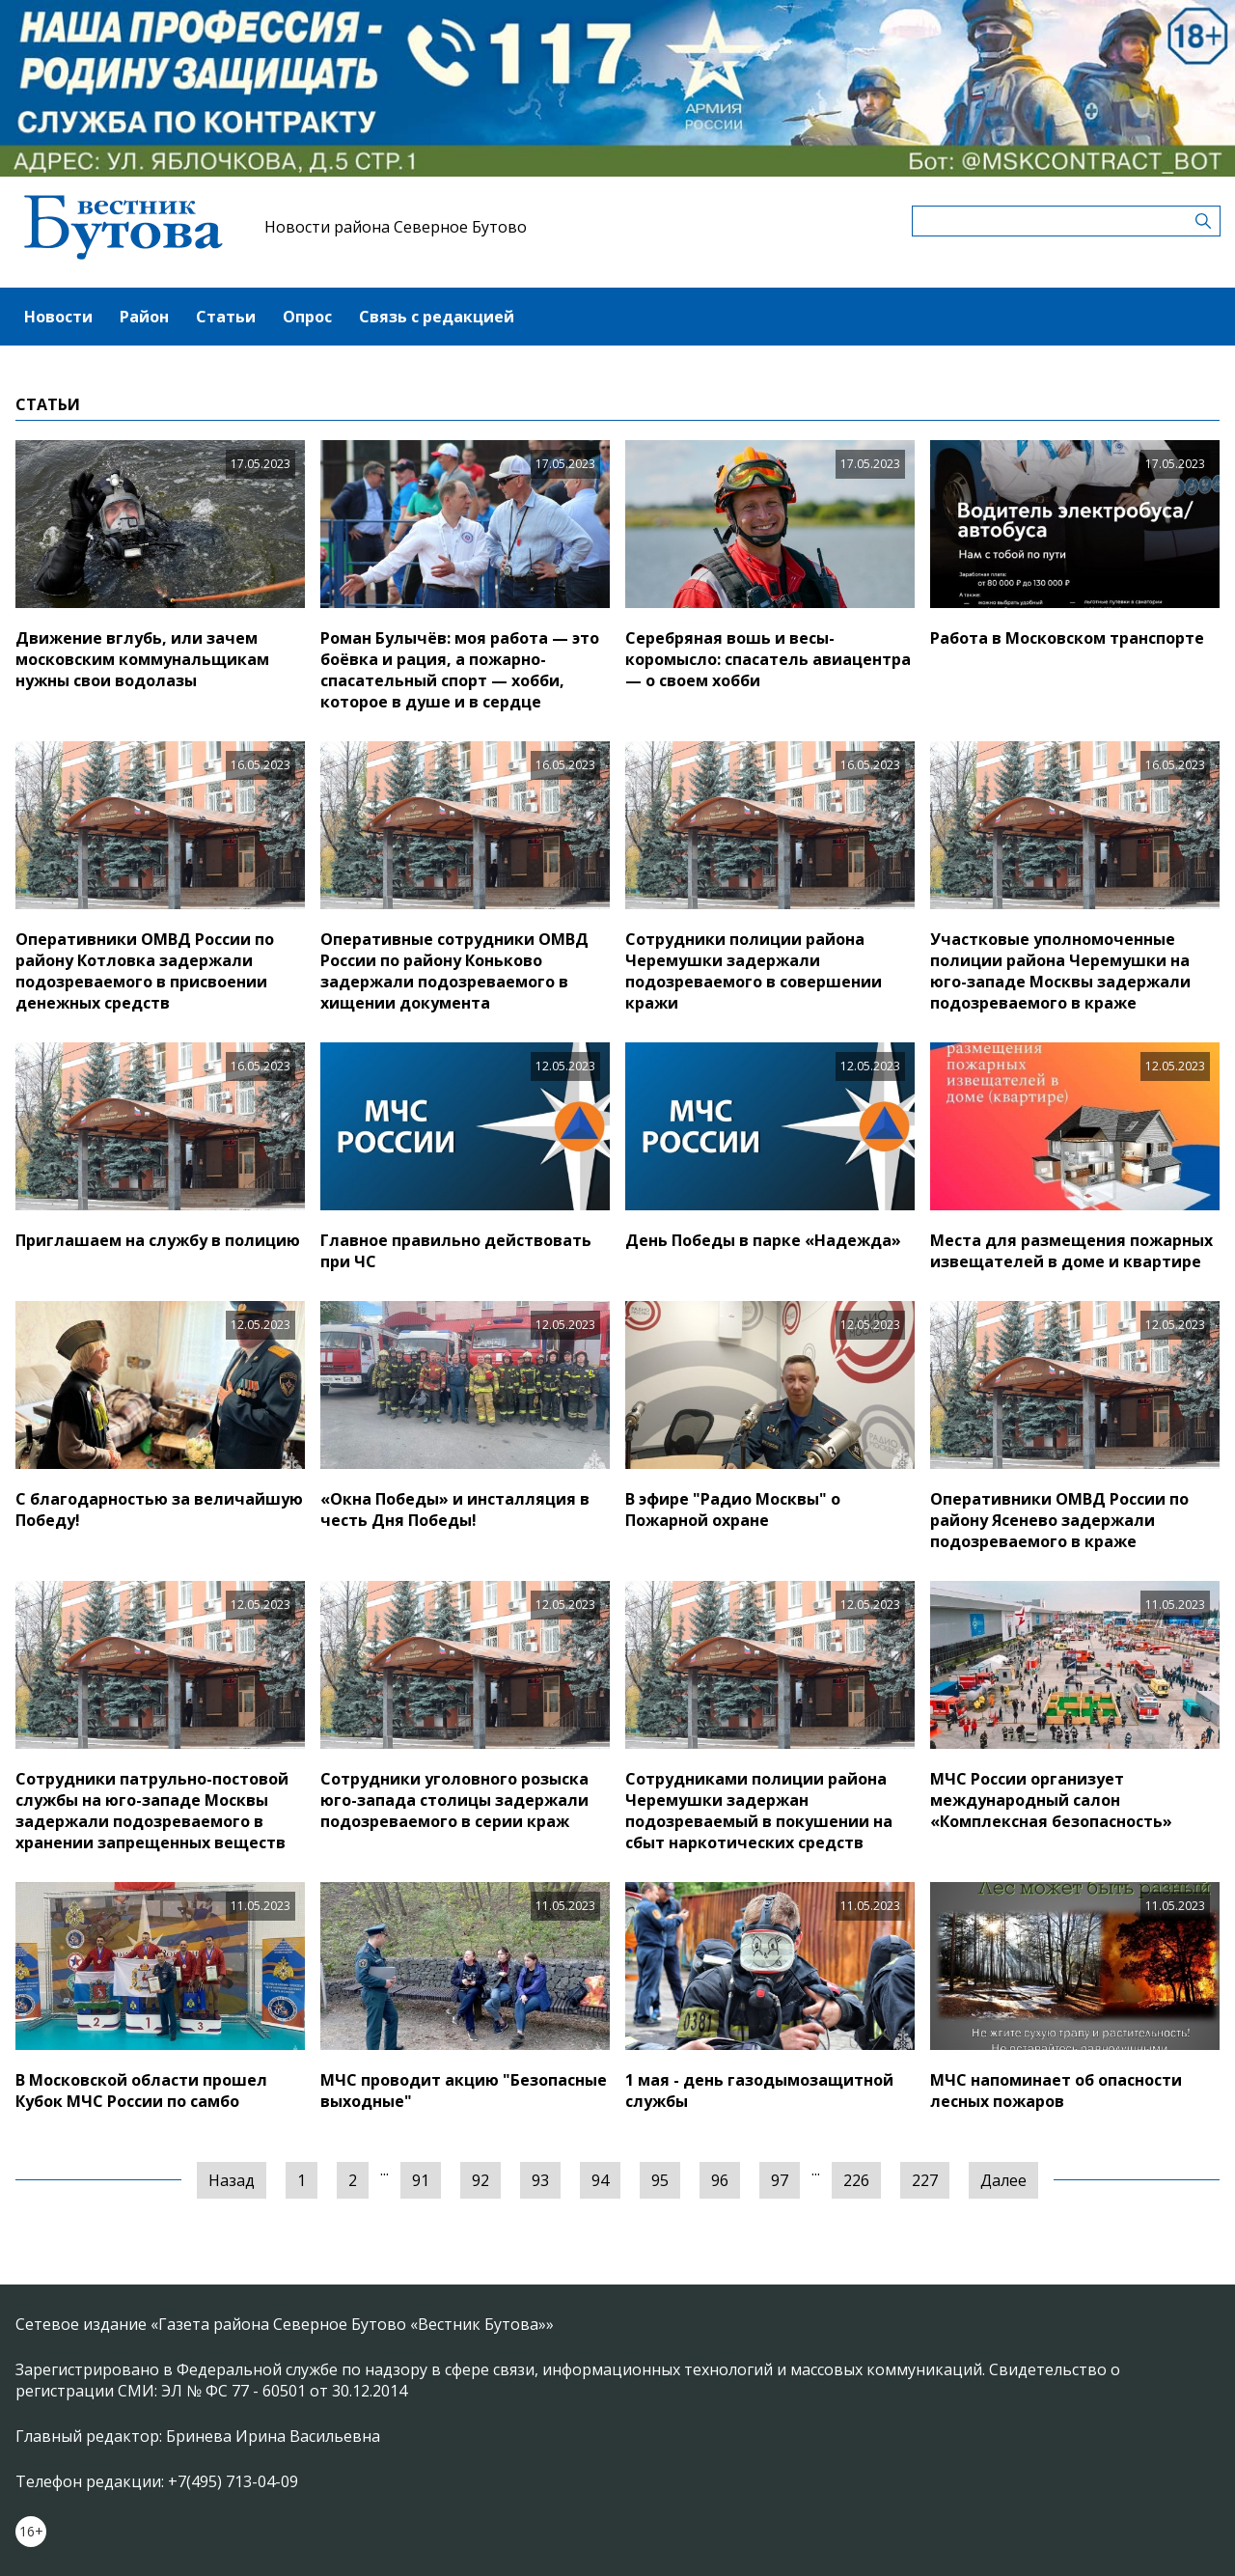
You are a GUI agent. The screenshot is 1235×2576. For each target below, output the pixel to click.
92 (480, 2180)
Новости (58, 316)
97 (779, 2180)
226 (856, 2180)
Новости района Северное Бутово (395, 227)
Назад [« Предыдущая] (231, 2180)
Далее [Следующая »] (1003, 2180)
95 (660, 2180)
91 (420, 2180)
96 (719, 2180)
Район (144, 316)
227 (925, 2180)
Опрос (307, 316)
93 (540, 2180)
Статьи (226, 316)
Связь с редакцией (436, 316)
